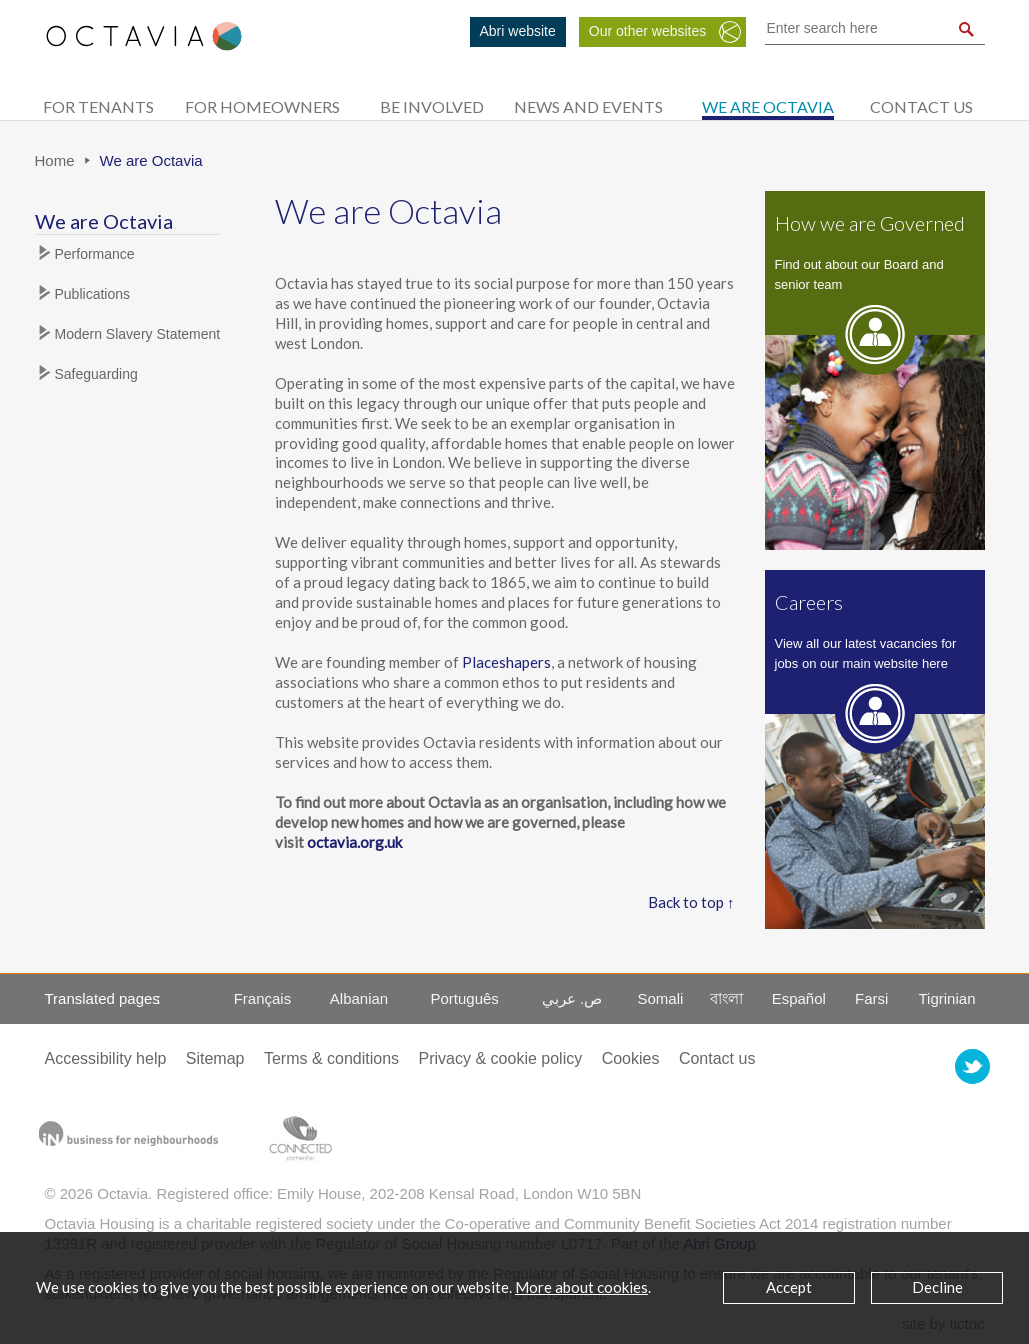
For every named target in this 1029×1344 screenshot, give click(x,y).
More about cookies (581, 1287)
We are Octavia (768, 106)
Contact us (921, 106)
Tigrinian (947, 998)
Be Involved (432, 106)
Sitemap (215, 1058)
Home (55, 160)
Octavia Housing (144, 46)
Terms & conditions (331, 1058)
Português (464, 998)
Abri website (518, 31)
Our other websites (648, 31)
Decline (937, 1287)
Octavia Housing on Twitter (972, 1066)
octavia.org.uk (354, 842)
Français (263, 998)
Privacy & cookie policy (501, 1058)
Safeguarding (96, 374)
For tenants (98, 106)
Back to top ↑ (691, 902)
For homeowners (262, 106)
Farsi (871, 998)
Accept (789, 1287)
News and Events (588, 106)
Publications (93, 294)
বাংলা (726, 998)
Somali (660, 998)
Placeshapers (506, 662)
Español (799, 998)
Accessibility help (106, 1058)
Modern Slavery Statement (138, 334)
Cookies (631, 1058)
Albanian (359, 998)
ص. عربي (572, 998)
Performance (95, 254)
